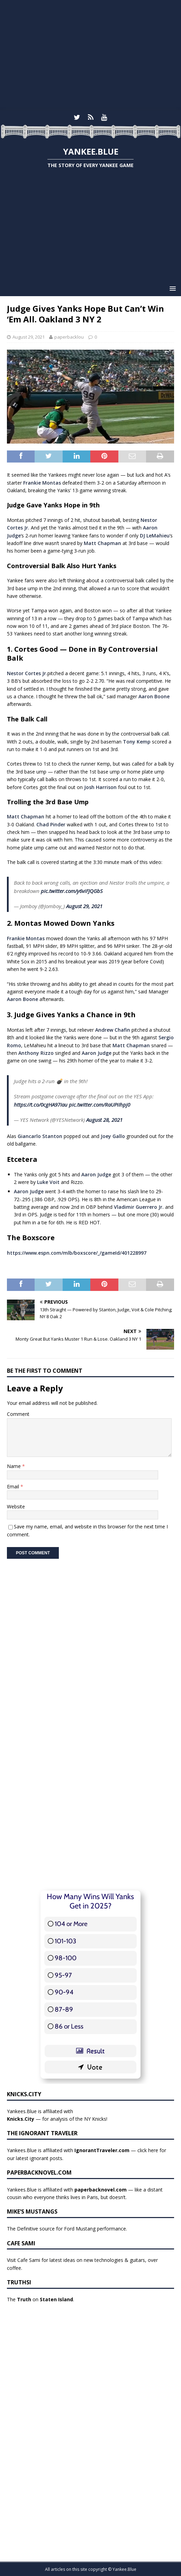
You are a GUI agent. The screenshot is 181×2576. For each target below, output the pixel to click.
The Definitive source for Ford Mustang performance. (67, 2228)
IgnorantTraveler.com (101, 2150)
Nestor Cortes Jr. (27, 673)
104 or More (71, 1924)
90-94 (64, 1992)
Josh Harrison (100, 787)
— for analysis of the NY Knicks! (57, 2119)
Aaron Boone (154, 696)
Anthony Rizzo (36, 1053)
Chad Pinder (50, 824)
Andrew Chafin (112, 1030)
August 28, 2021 (104, 1119)
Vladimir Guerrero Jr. (139, 1207)
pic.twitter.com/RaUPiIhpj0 (99, 1104)
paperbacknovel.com (100, 2189)
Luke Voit (48, 1182)
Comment (18, 1414)
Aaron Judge (96, 1053)
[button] (171, 288)
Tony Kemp (137, 741)
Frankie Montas (42, 482)
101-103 (65, 1941)
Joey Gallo (113, 1136)
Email (13, 1486)
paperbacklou (69, 337)
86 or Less (69, 2026)
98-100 (65, 1958)
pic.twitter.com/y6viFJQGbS (72, 890)
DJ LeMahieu (155, 535)
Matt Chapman (102, 543)
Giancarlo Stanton (40, 1136)
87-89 (64, 2009)
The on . (40, 2299)
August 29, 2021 (28, 337)
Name (14, 1466)
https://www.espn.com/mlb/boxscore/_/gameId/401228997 (76, 1253)
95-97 (63, 1975)
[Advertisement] (90, 55)
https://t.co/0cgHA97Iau (40, 1104)
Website (16, 1506)
